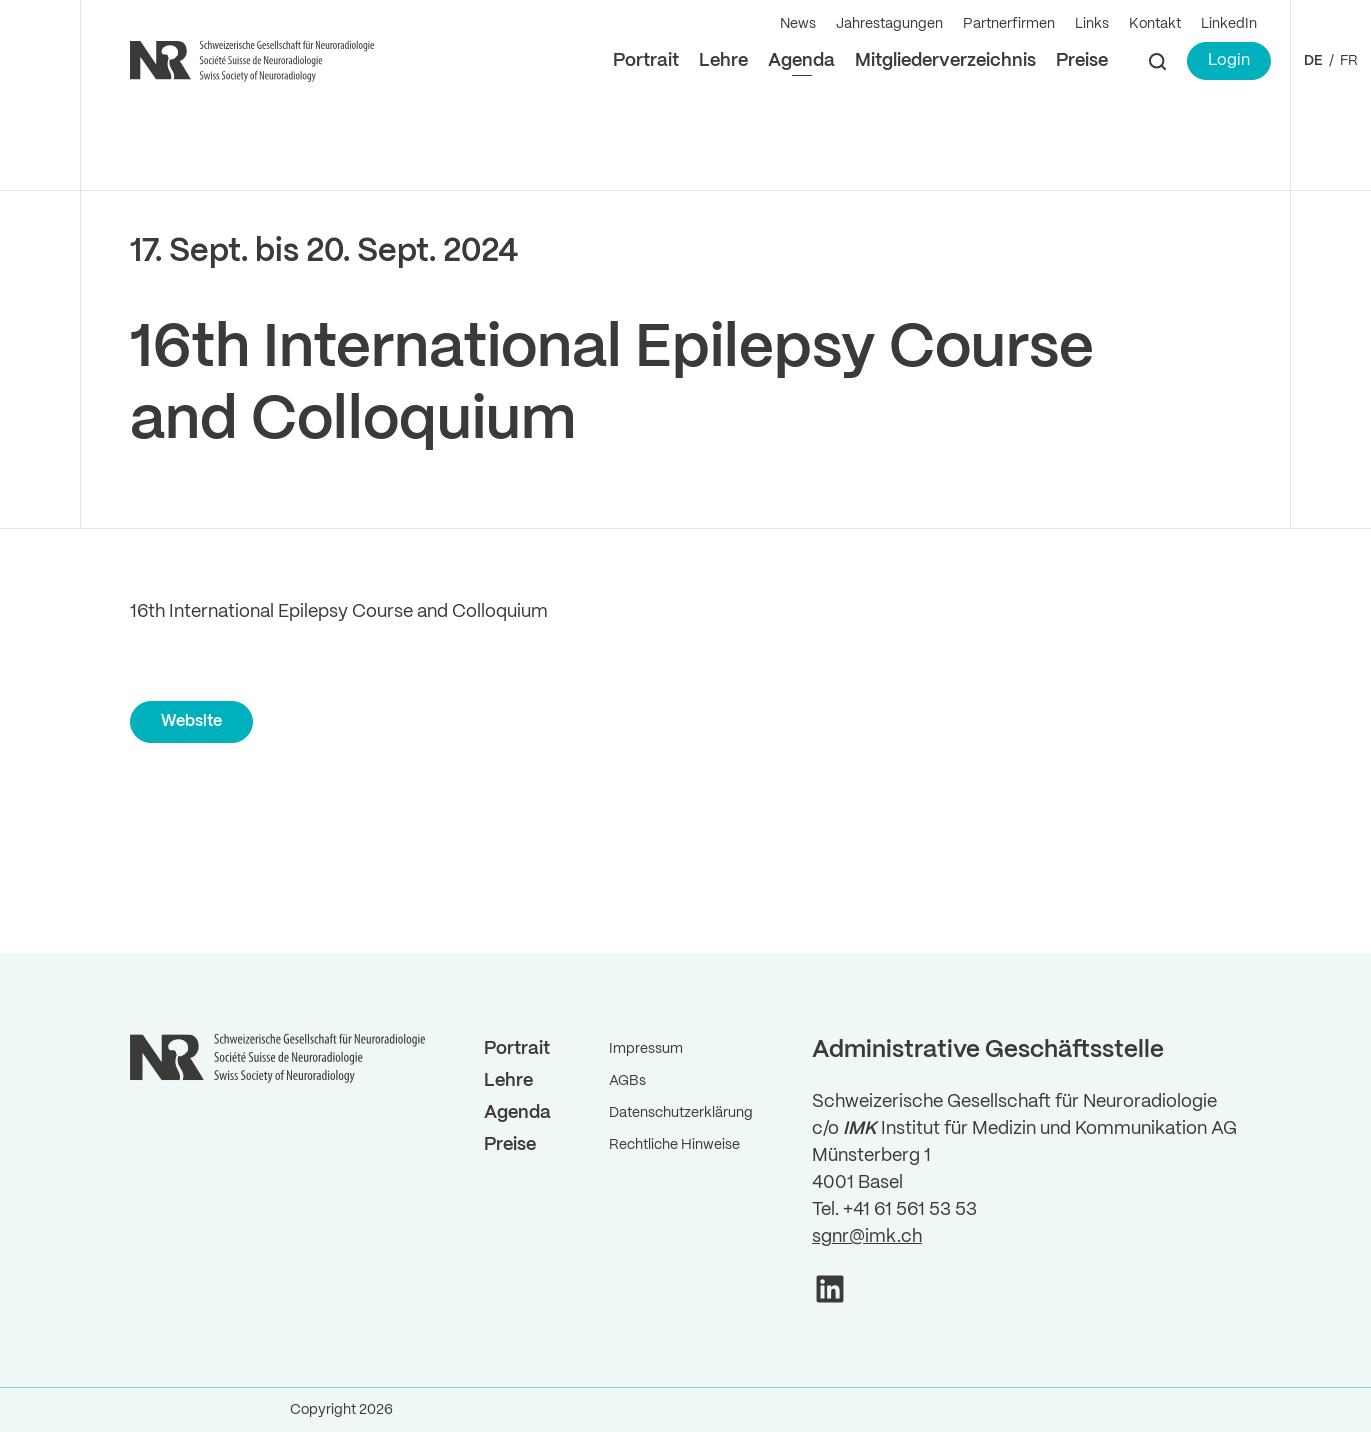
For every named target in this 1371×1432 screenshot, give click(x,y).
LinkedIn (1229, 24)
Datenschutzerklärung (681, 1113)
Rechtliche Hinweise (674, 1145)
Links (1092, 24)
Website (191, 721)
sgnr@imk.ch (867, 1237)
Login (1229, 60)
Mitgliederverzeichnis (945, 61)
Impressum (646, 1049)
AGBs (627, 1081)
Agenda (801, 61)
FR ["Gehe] (1349, 61)
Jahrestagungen (889, 24)
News (798, 24)
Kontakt (1155, 24)
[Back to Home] (255, 61)
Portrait (646, 61)
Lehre (723, 61)
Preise (1082, 61)
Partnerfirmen (1009, 24)
